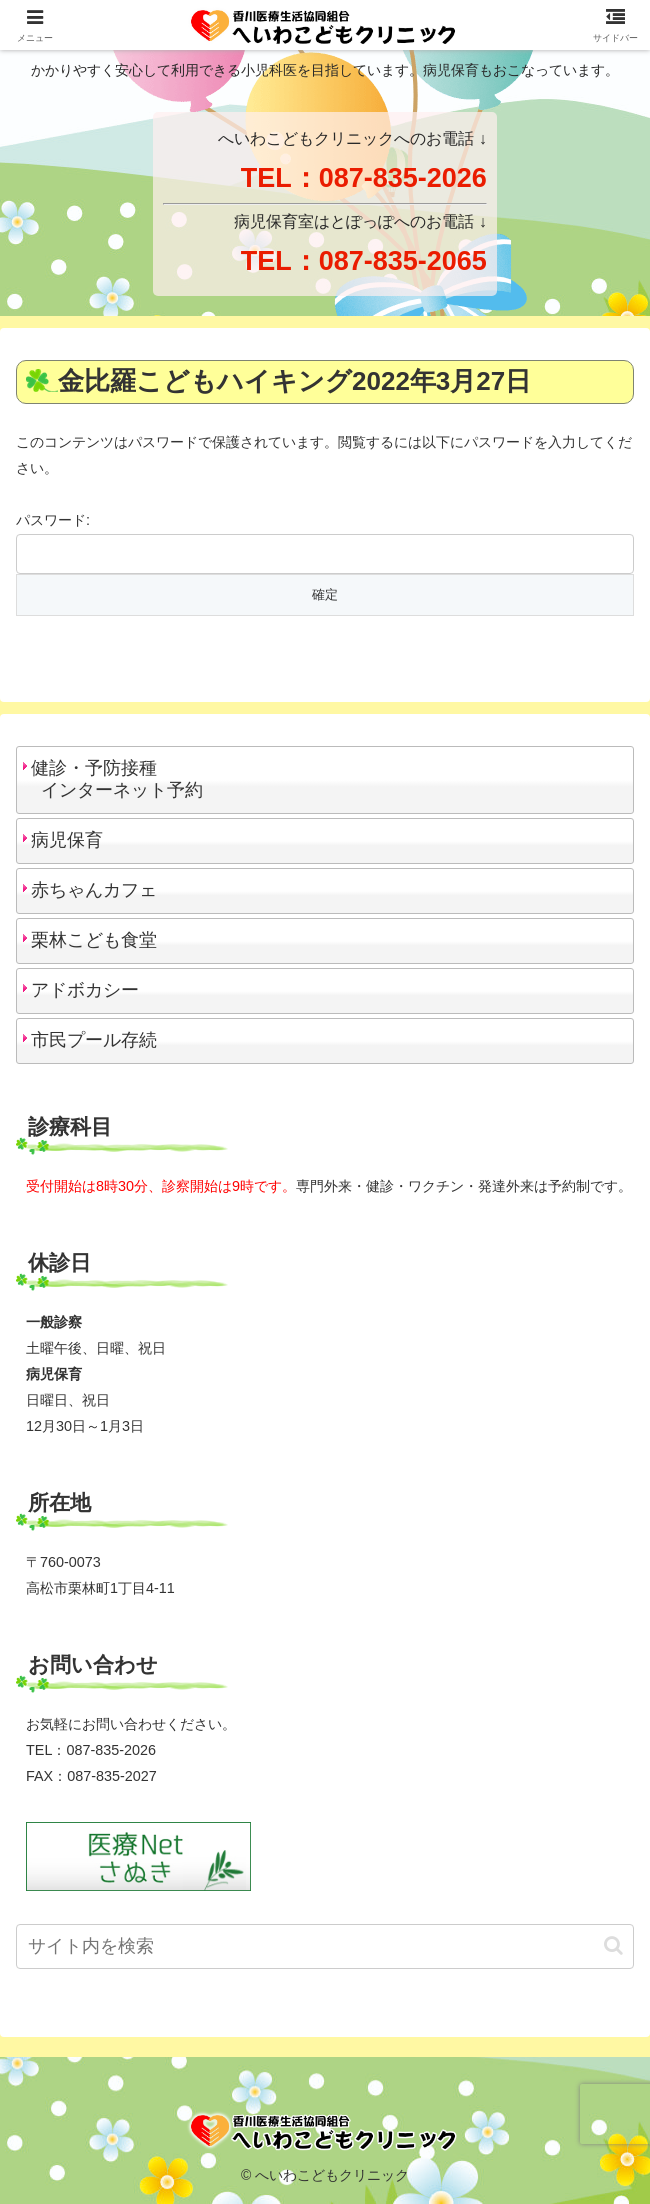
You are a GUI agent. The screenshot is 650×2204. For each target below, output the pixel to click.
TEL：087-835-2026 (364, 178)
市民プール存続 (94, 1040)
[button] (613, 1945)
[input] (325, 1946)
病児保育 (67, 840)
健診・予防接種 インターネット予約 (113, 779)
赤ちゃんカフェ (94, 890)
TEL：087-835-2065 (364, 261)
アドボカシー (85, 990)
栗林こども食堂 (94, 940)
